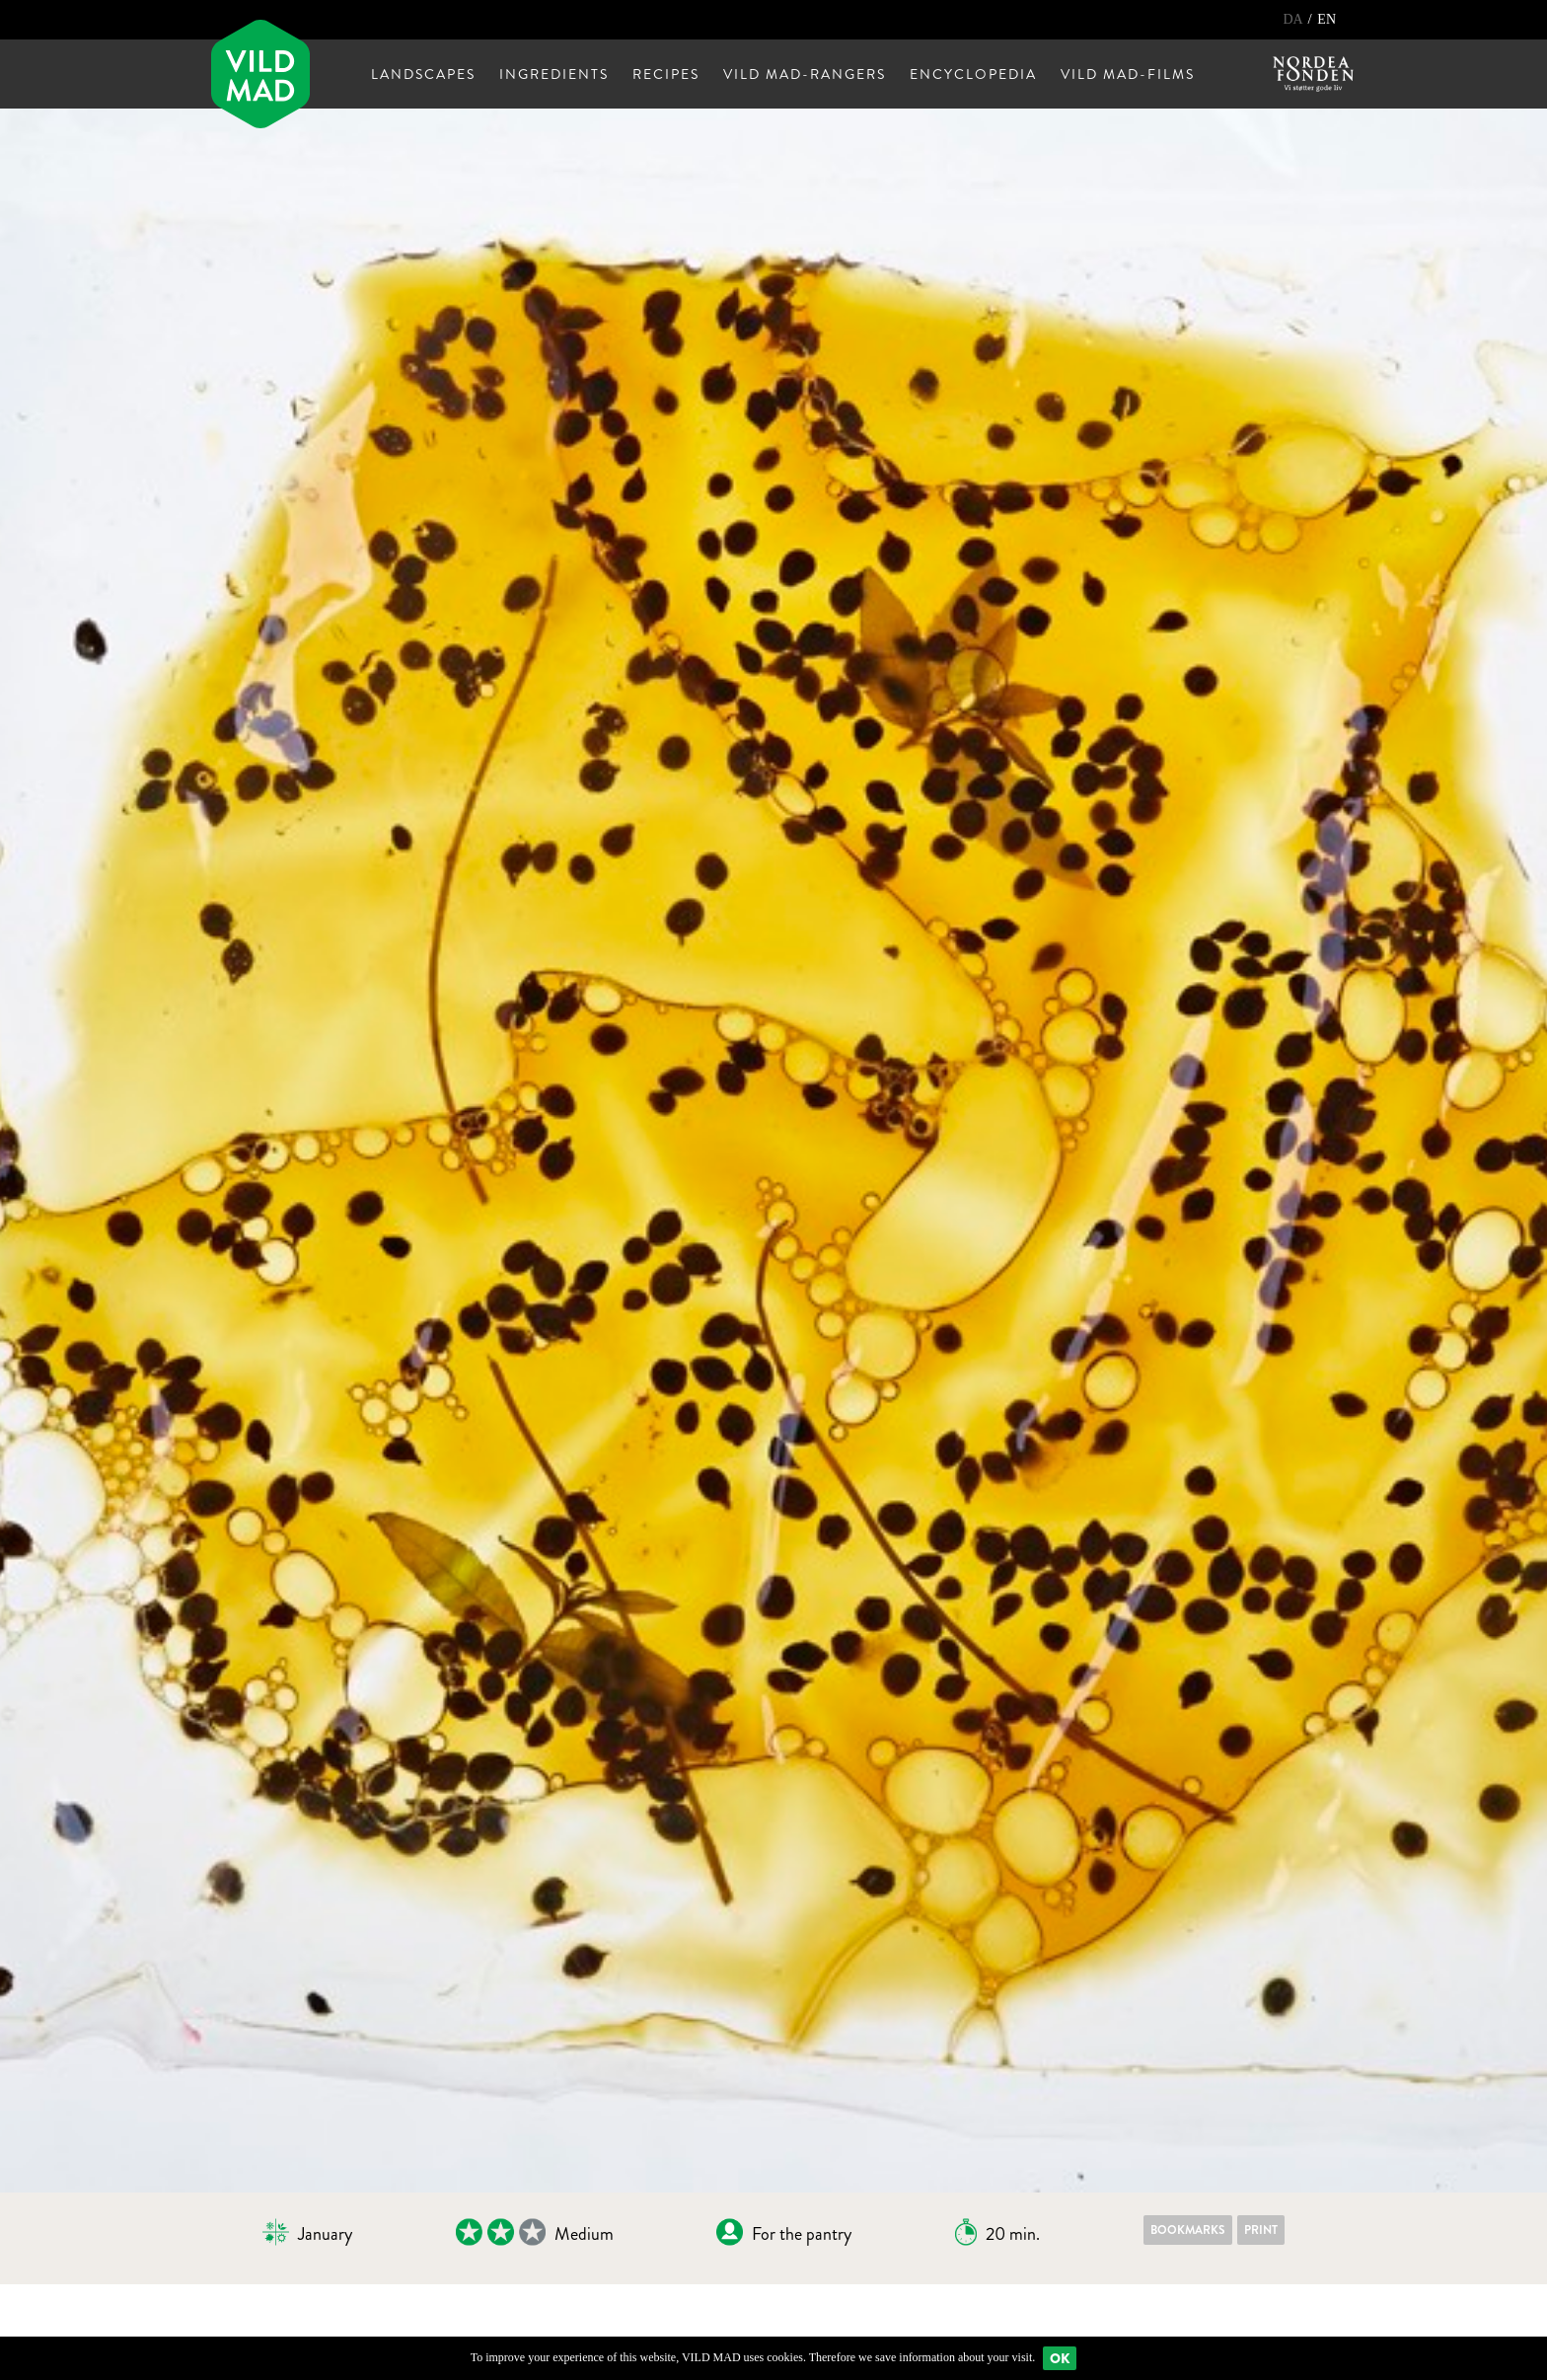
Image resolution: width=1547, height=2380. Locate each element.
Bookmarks (1187, 2230)
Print (1261, 2230)
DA (1294, 19)
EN (1326, 19)
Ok (1059, 2358)
